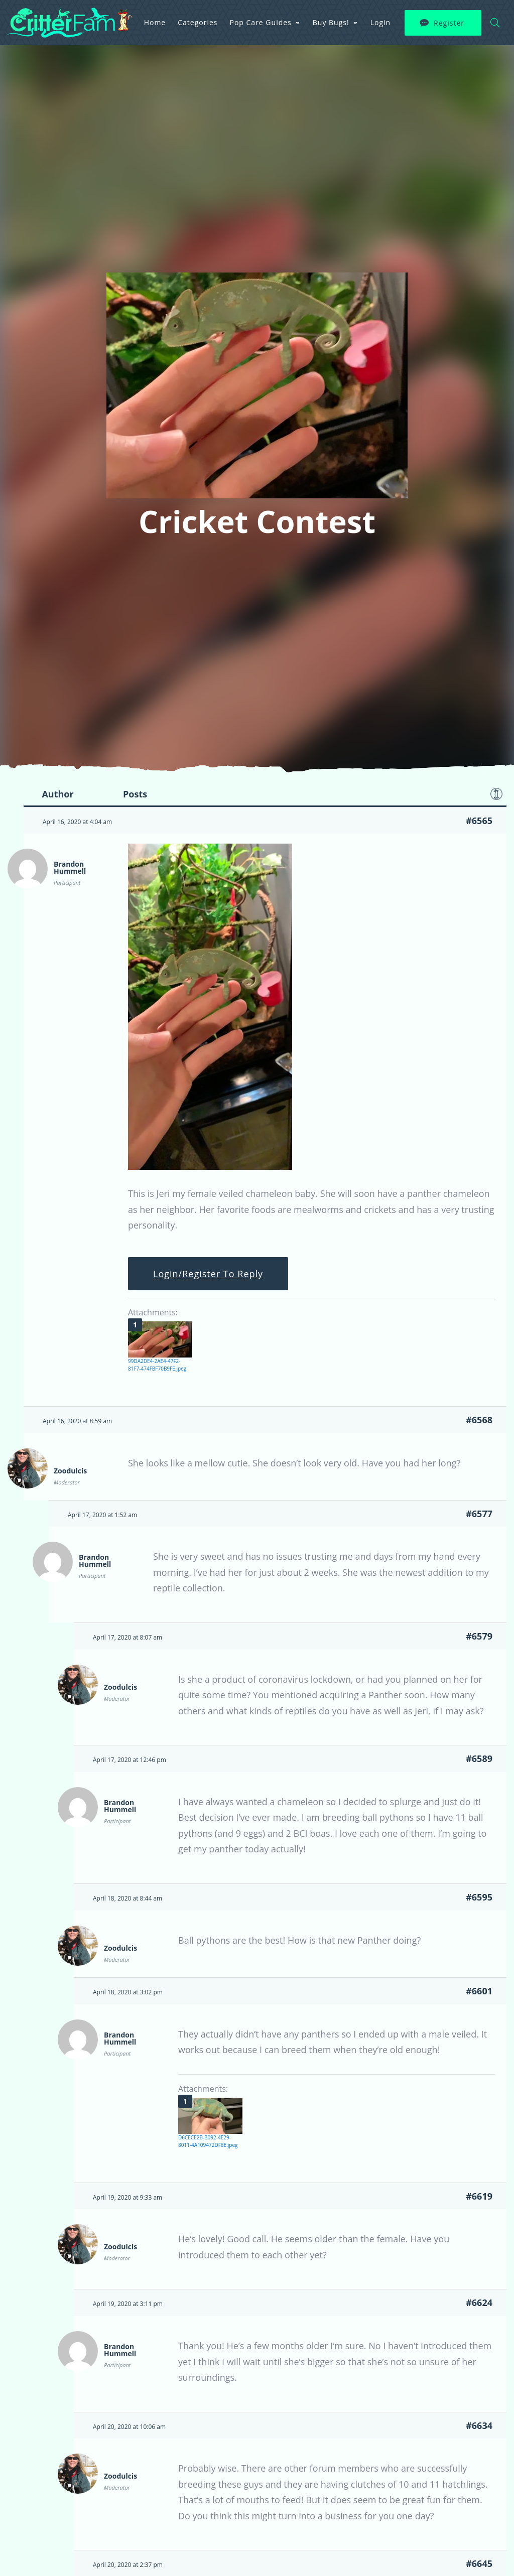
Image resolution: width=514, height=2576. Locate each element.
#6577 (479, 1514)
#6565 (479, 821)
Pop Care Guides (261, 22)
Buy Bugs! (331, 22)
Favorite (496, 794)
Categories (197, 22)
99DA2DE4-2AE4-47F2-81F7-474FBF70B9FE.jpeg (157, 1365)
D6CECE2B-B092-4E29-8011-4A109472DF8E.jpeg (207, 2141)
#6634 (479, 2425)
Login (380, 22)
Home (155, 22)
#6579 (479, 1636)
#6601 (479, 1991)
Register (449, 23)
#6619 (479, 2196)
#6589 (479, 1758)
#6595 (479, 1897)
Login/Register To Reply (208, 1274)
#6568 (479, 1420)
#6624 (479, 2302)
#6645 (479, 2563)
